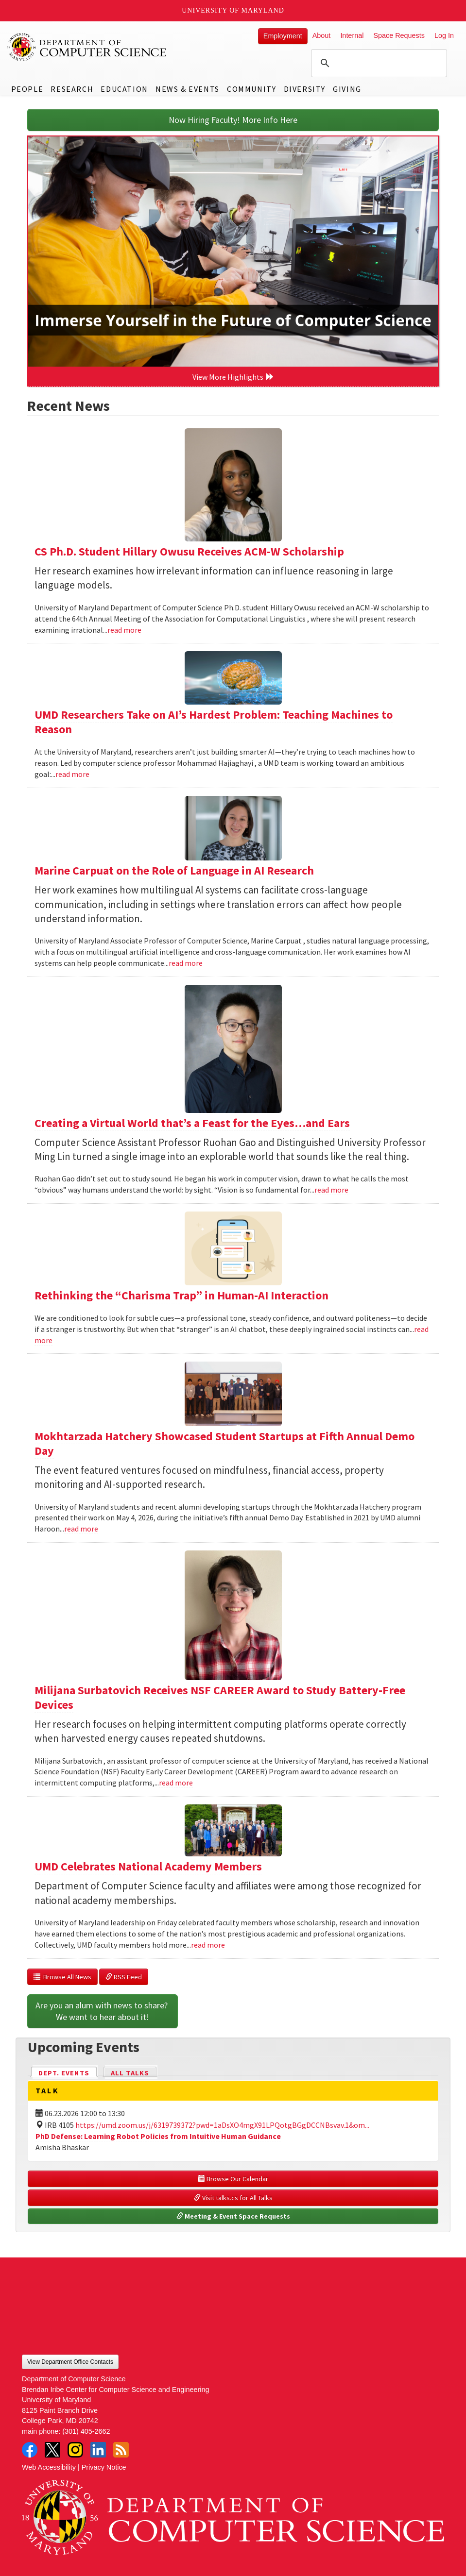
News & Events (187, 89)
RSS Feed (123, 1976)
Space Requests (399, 35)
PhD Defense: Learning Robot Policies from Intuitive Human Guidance (158, 2136)
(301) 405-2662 (86, 2431)
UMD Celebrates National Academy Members (148, 1866)
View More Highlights (233, 377)
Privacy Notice (104, 2467)
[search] (377, 63)
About (321, 35)
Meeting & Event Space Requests (233, 2216)
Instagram (75, 2450)
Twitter (52, 2450)
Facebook (29, 2450)
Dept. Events (68, 2072)
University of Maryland (233, 10)
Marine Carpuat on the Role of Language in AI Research (174, 870)
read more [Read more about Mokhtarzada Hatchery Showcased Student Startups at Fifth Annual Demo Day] (81, 1528)
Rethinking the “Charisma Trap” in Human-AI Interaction (181, 1295)
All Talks (130, 2073)
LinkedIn (98, 2450)
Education (124, 89)
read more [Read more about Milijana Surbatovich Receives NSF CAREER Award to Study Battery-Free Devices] (176, 1782)
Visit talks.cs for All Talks (233, 2197)
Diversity (305, 89)
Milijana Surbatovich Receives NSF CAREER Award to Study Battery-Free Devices (220, 1697)
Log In (444, 35)
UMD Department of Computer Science (87, 47)
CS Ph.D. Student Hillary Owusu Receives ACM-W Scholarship (189, 551)
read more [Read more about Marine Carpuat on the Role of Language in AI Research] (186, 963)
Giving (347, 89)
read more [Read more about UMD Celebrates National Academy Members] (208, 1945)
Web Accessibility (49, 2467)
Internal (351, 35)
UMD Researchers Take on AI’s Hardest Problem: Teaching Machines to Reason (214, 722)
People (27, 89)
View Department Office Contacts (70, 2361)
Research (72, 89)
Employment (282, 36)
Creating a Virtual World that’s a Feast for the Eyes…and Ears (192, 1122)
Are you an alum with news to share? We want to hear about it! (102, 2011)
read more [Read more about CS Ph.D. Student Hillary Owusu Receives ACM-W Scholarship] (124, 630)
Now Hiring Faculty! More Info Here (233, 119)
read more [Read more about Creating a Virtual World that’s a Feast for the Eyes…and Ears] (331, 1190)
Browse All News (62, 1976)
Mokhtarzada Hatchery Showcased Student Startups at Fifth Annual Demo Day (224, 1443)
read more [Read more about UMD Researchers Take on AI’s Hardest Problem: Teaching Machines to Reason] (72, 774)
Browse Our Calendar (233, 2178)
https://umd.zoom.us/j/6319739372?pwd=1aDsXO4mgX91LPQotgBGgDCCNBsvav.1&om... (222, 2125)
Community (251, 89)
